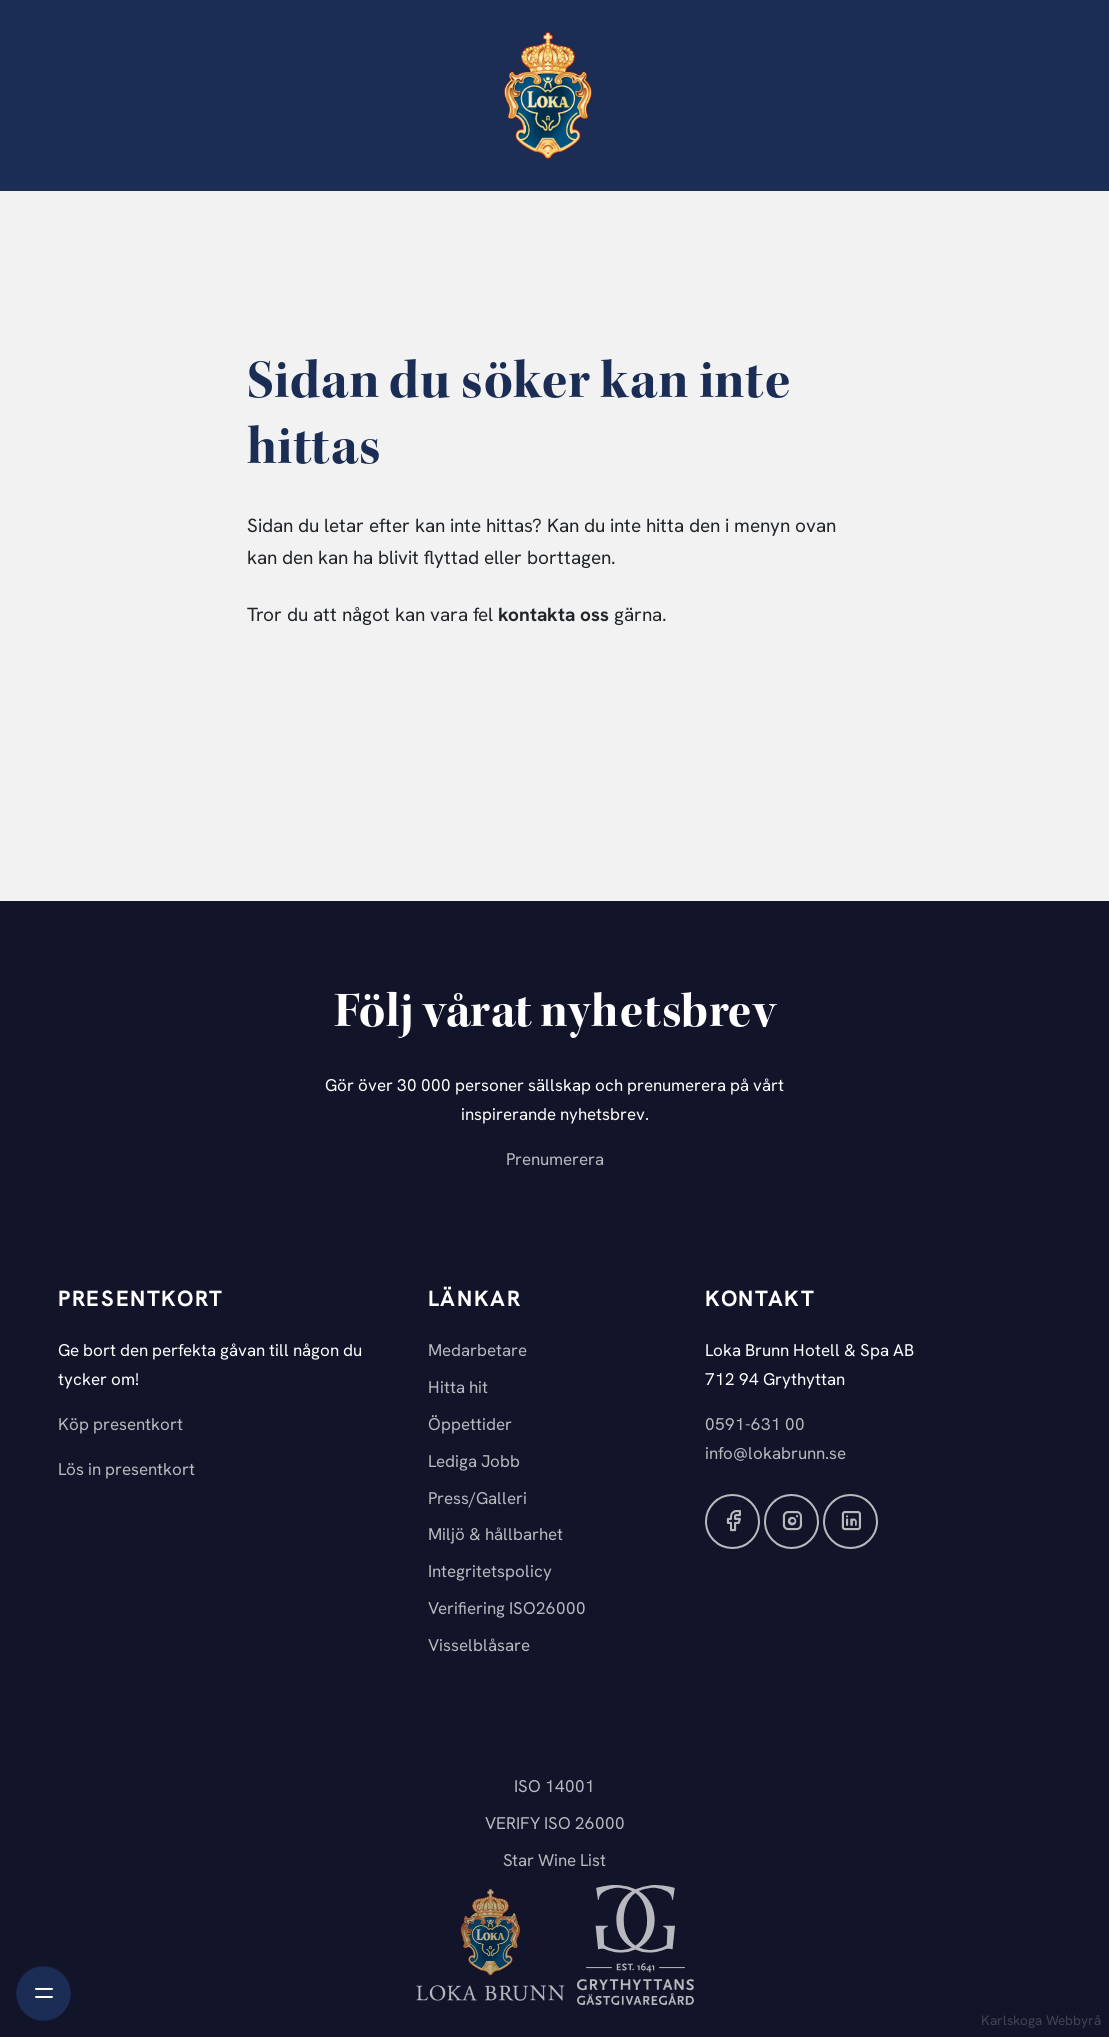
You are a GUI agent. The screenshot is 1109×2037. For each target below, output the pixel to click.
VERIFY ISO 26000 (555, 1824)
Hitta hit (458, 1388)
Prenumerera (555, 1160)
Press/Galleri (477, 1499)
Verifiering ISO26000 (507, 1609)
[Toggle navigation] (43, 1993)
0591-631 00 (755, 1425)
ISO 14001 (554, 1787)
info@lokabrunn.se (775, 1454)
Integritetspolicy (490, 1572)
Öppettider (470, 1425)
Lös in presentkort (126, 1470)
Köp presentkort (120, 1425)
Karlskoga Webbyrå (1041, 2021)
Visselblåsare (479, 1646)
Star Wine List (554, 1861)
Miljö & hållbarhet (495, 1535)
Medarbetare (477, 1351)
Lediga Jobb (474, 1462)
